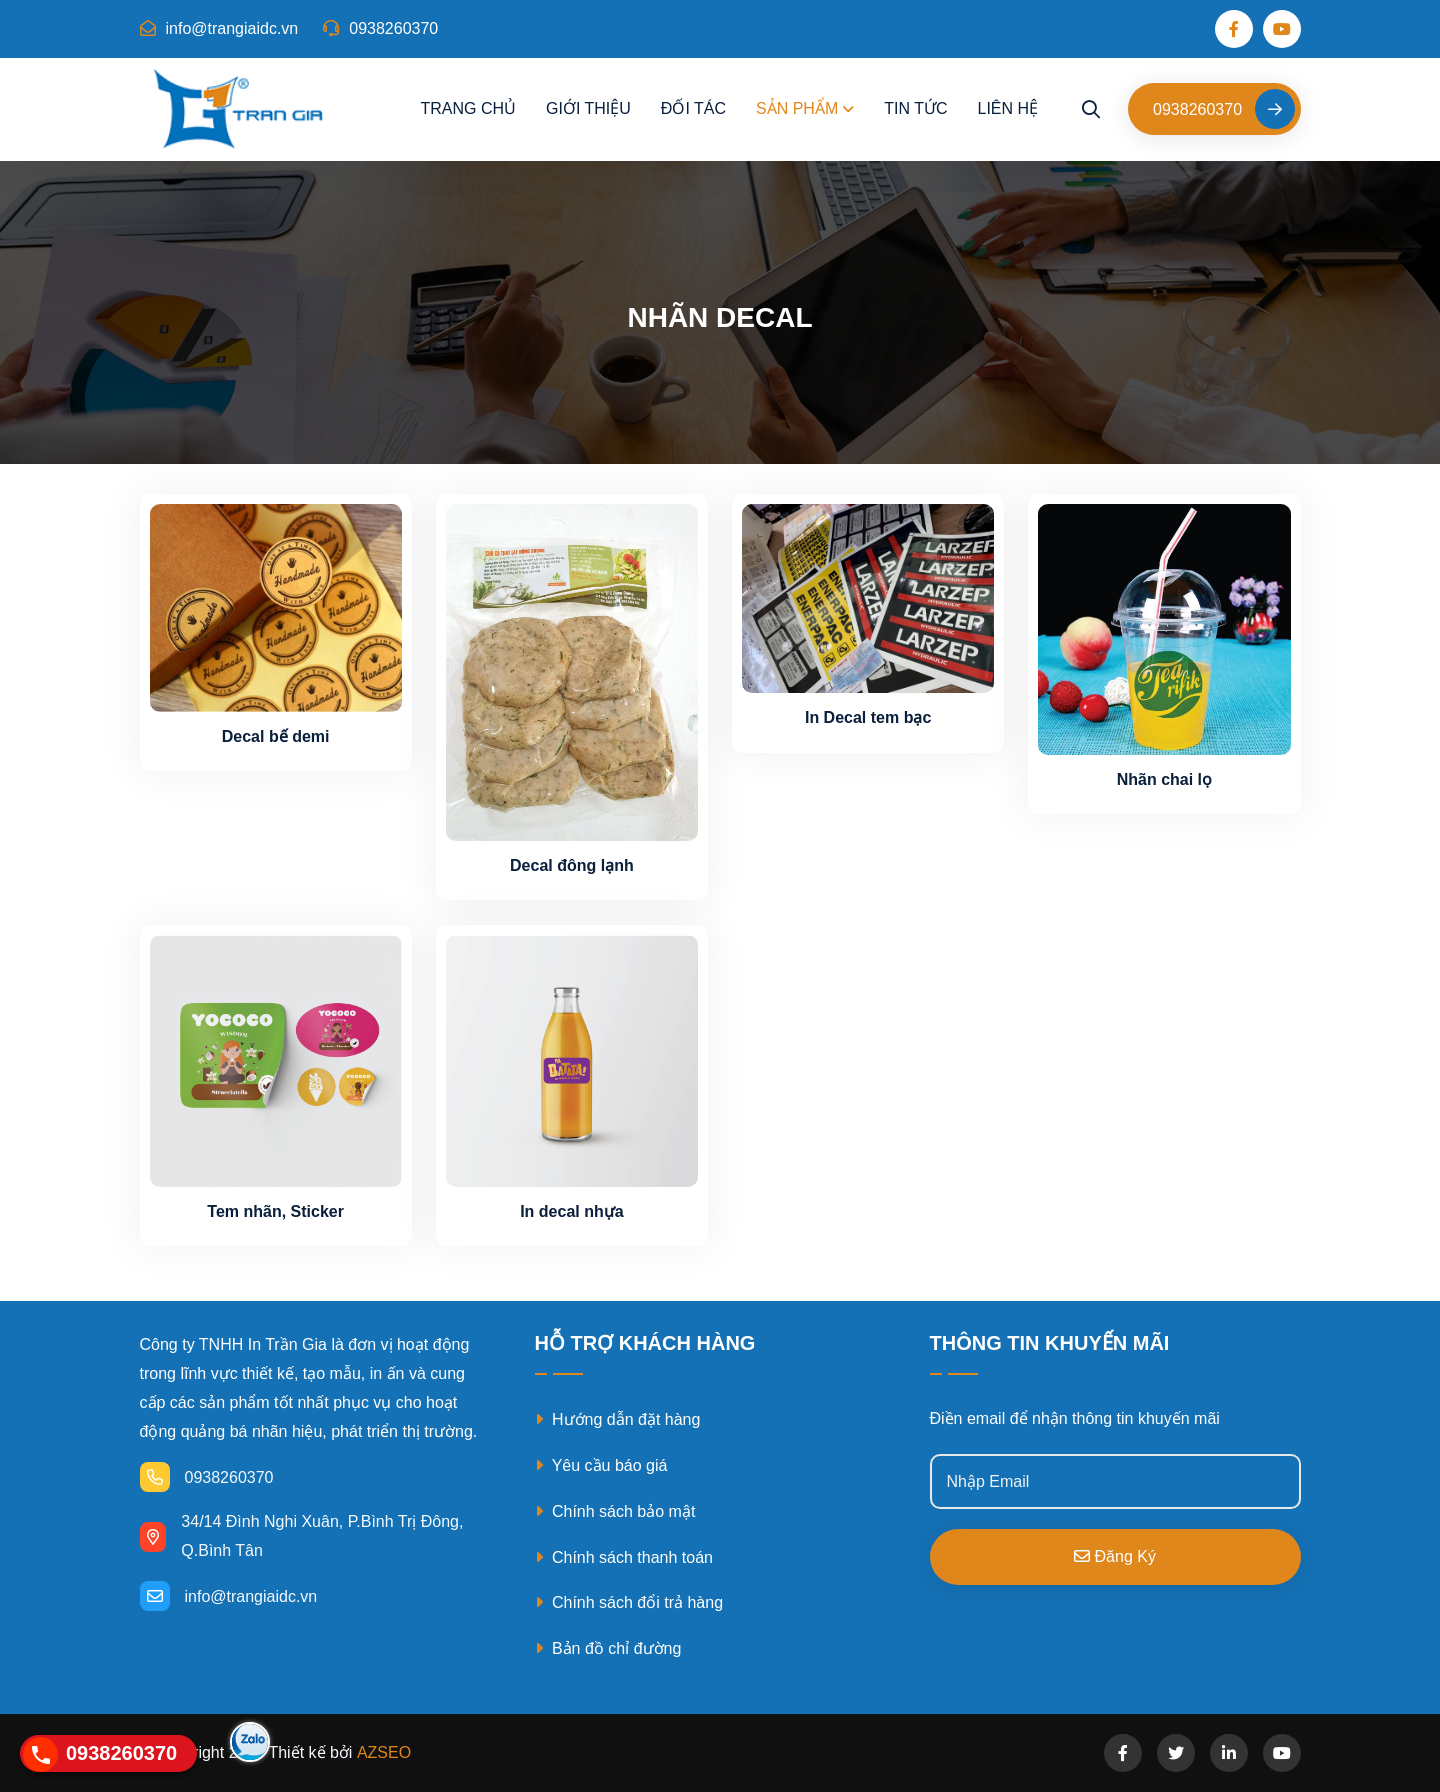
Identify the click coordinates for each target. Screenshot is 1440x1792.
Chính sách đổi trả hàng (629, 1602)
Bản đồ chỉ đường (608, 1648)
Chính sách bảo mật (615, 1511)
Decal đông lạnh (572, 865)
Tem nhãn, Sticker (275, 1211)
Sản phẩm (797, 108)
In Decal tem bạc (868, 717)
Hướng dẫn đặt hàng (618, 1419)
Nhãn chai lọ (1164, 779)
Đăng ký (1115, 1556)
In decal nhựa (571, 1211)
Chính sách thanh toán (624, 1557)
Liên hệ (1007, 108)
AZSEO (384, 1752)
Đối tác (693, 108)
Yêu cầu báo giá (601, 1465)
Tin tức (915, 108)
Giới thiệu (588, 108)
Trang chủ (468, 108)
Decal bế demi (276, 736)
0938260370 (380, 28)
